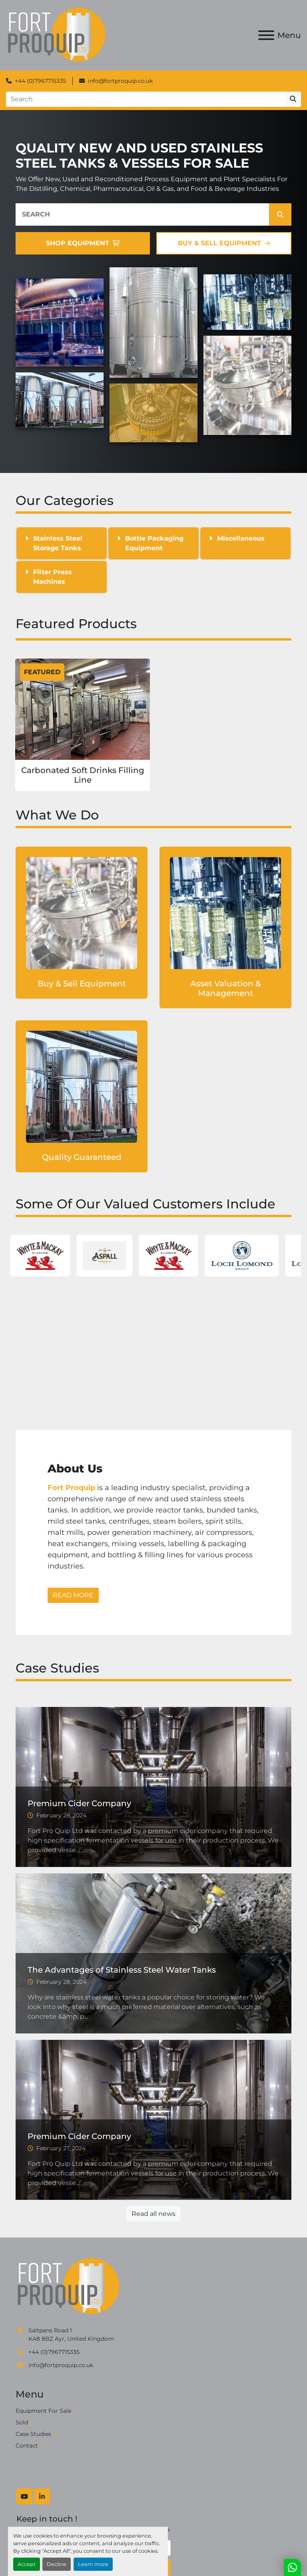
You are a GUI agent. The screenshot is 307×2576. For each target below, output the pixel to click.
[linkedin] (42, 2496)
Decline (56, 2564)
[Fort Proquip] (69, 2286)
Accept (27, 2564)
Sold (22, 2422)
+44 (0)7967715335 (40, 80)
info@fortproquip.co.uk (120, 80)
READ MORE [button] (73, 1595)
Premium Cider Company (79, 1803)
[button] (280, 214)
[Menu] (266, 35)
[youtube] (24, 2496)
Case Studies (34, 2434)
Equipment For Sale (43, 2410)
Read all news (153, 2213)
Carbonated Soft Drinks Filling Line (82, 775)
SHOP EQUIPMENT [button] (83, 243)
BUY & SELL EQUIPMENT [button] (224, 243)
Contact (28, 2445)
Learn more (93, 2564)
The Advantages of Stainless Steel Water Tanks (122, 1970)
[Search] (145, 99)
